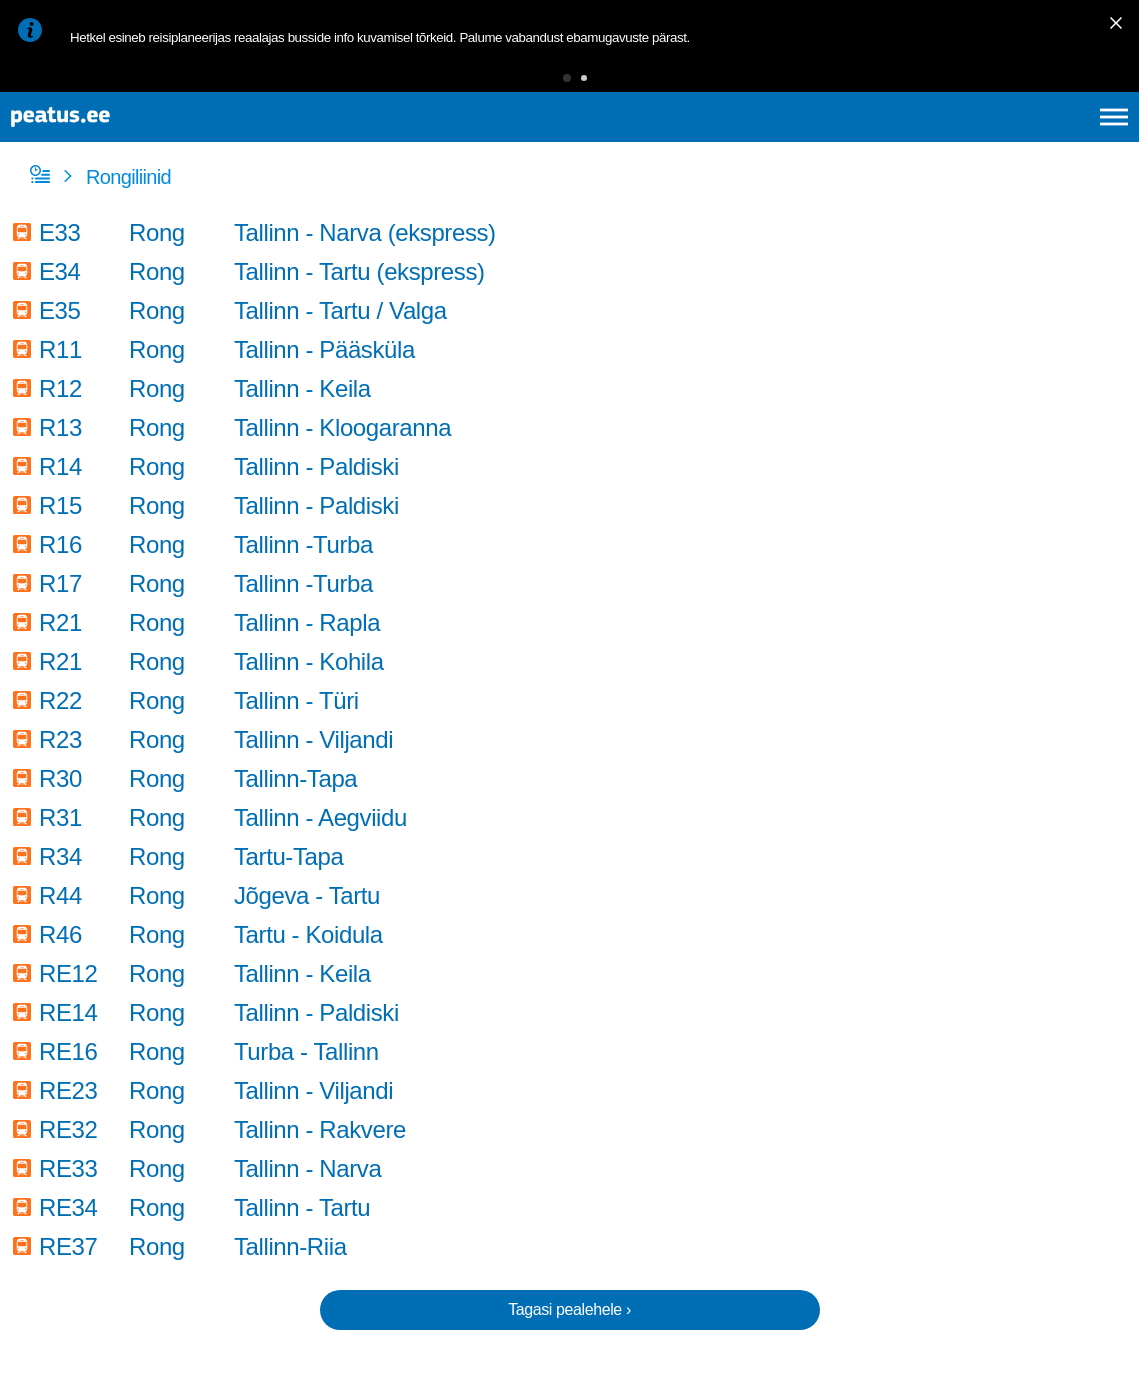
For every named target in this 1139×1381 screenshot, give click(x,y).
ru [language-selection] (1060, 140)
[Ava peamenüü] (1114, 140)
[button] (536, 84)
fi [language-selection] (1007, 140)
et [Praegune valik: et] (900, 140)
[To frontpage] (115, 140)
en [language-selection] (955, 140)
